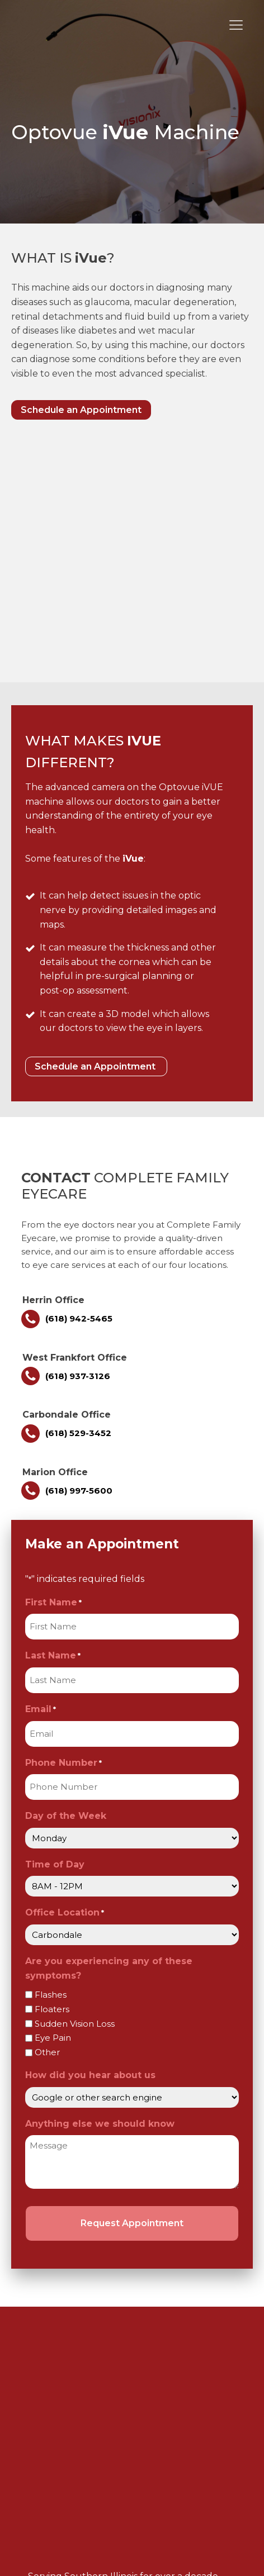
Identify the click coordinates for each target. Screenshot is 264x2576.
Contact (61, 2322)
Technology (70, 2299)
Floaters (52, 1769)
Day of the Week (65, 1575)
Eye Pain (53, 1797)
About (58, 2252)
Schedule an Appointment (81, 410)
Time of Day (54, 1624)
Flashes (51, 1754)
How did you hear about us (90, 1834)
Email (40, 1469)
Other (47, 1812)
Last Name (53, 1416)
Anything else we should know (100, 1883)
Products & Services (88, 2275)
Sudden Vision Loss (75, 1783)
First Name (53, 1362)
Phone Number (63, 1523)
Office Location (64, 1673)
